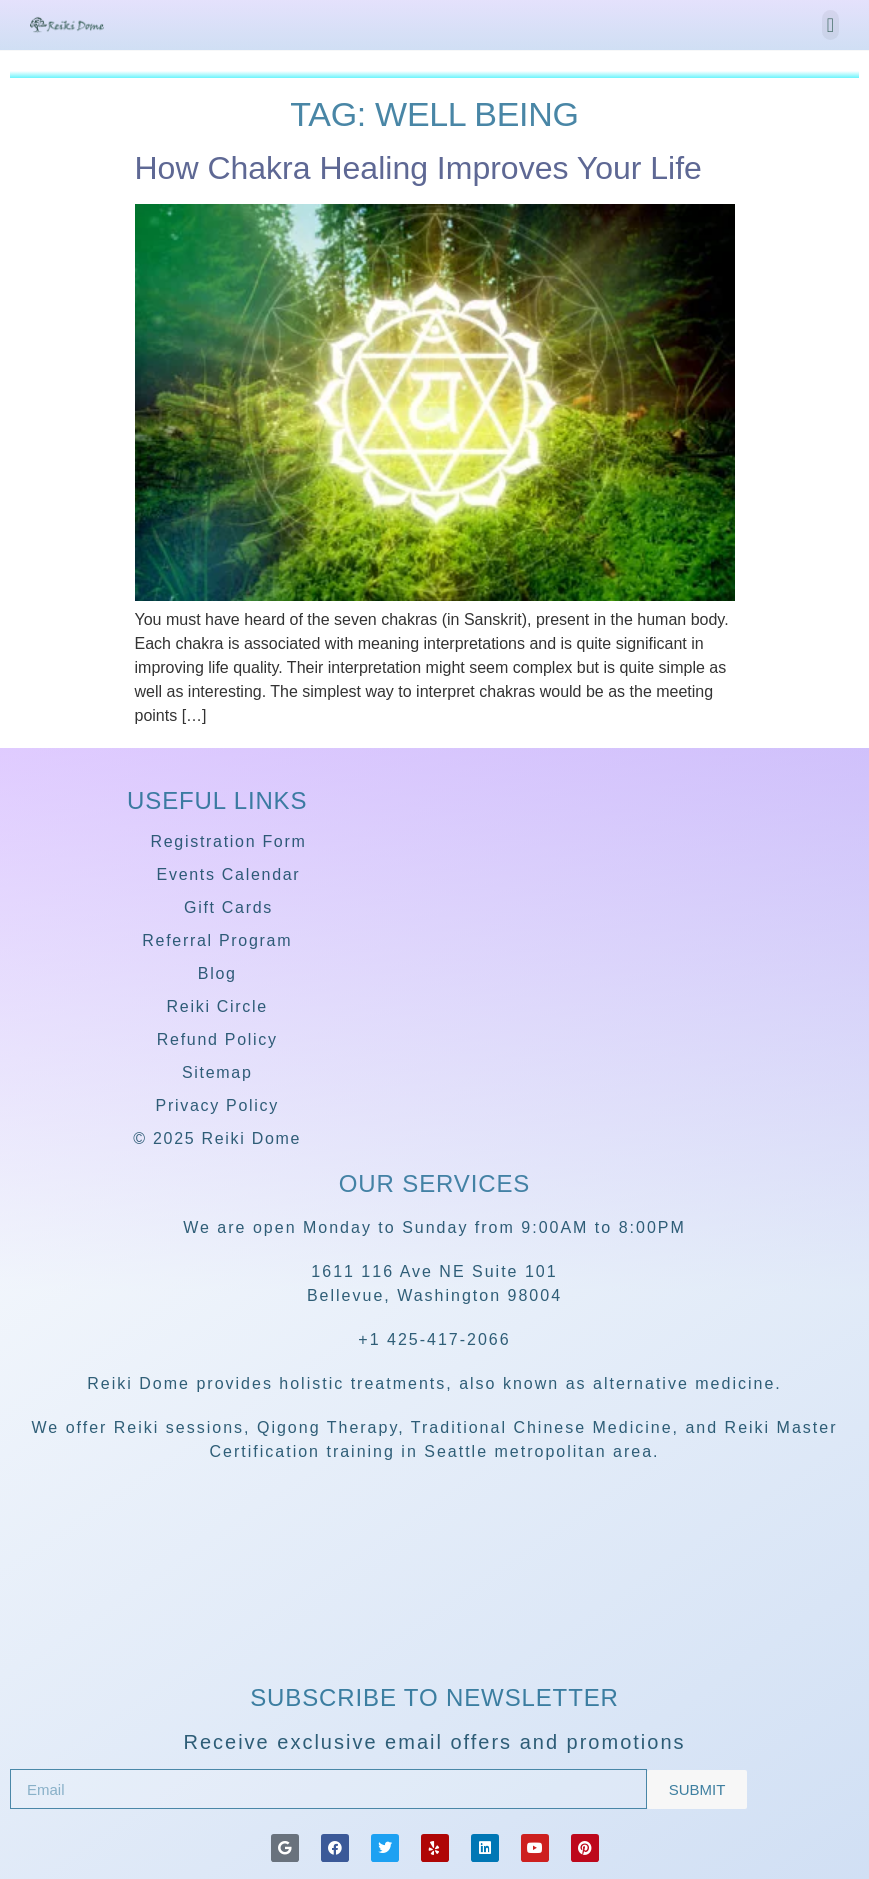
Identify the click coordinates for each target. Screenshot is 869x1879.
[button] (830, 25)
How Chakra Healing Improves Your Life (418, 168)
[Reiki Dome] (434, 1620)
